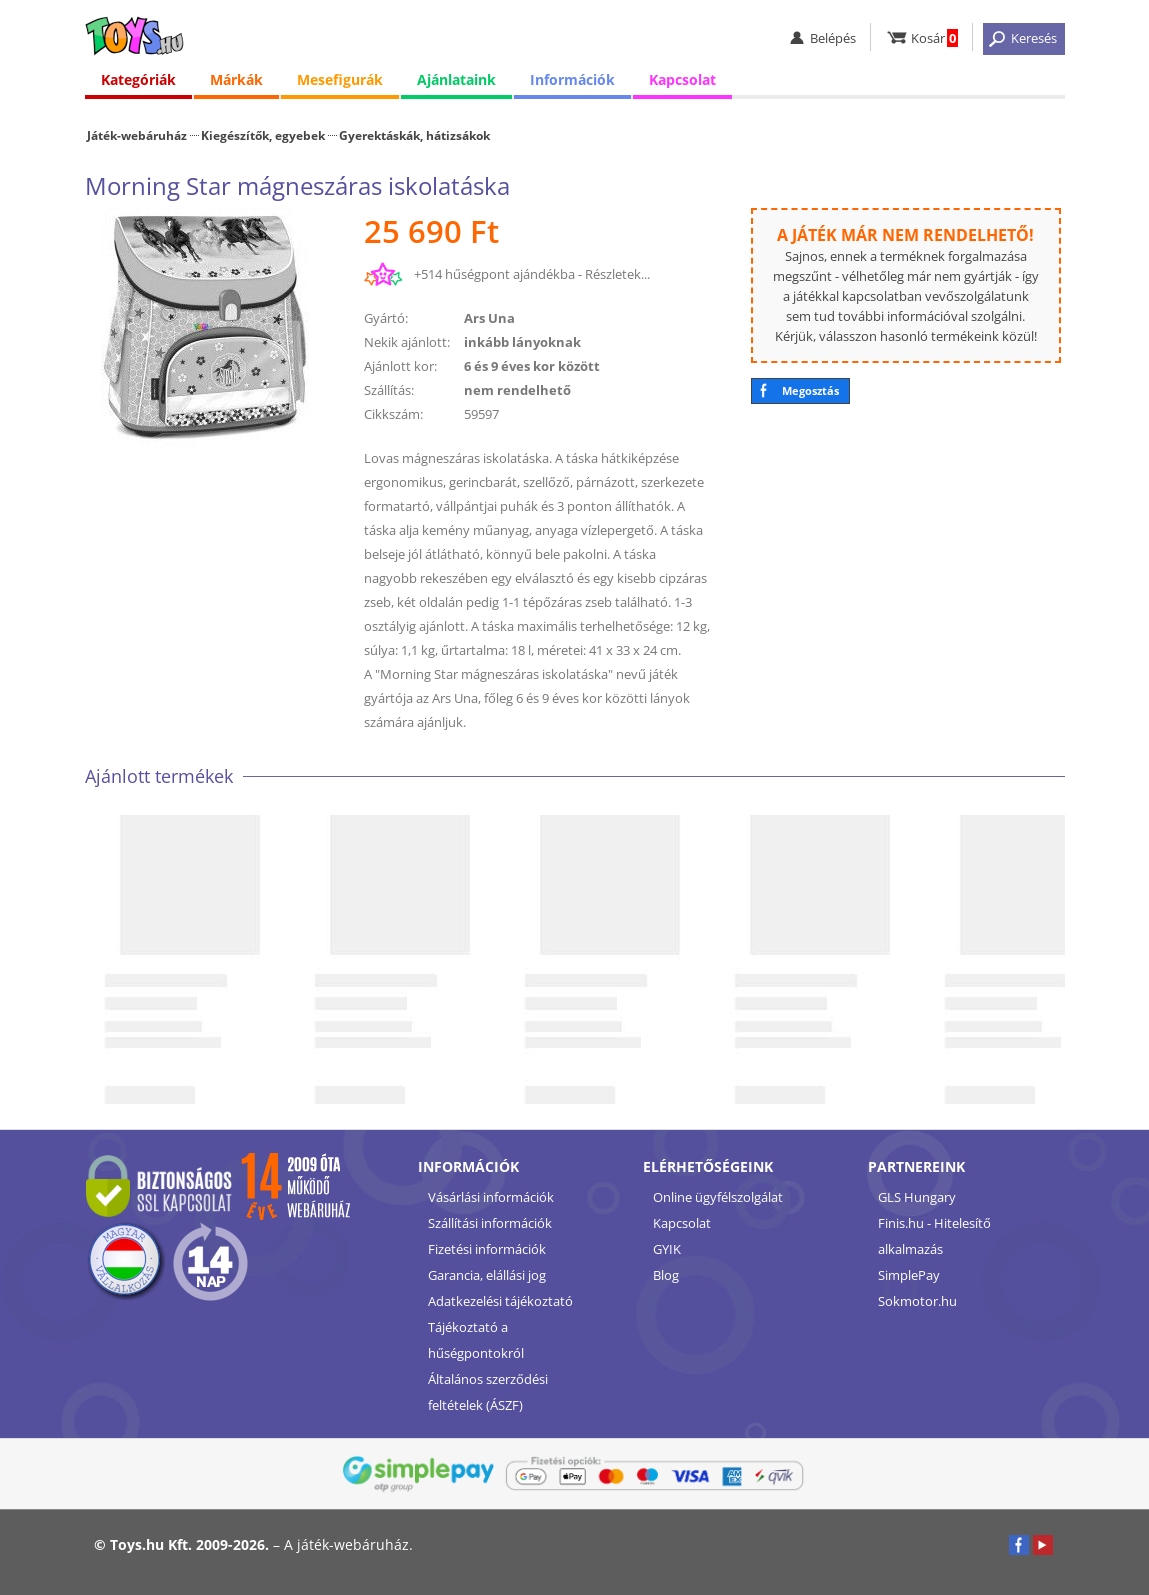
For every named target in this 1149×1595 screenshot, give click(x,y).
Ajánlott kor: (400, 366)
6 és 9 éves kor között (532, 366)
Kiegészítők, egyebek (263, 135)
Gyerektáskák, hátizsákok (414, 135)
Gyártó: (386, 318)
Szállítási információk (490, 1223)
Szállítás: (389, 390)
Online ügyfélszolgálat (718, 1197)
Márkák (236, 79)
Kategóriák (138, 79)
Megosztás (810, 390)
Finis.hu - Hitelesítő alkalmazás (934, 1236)
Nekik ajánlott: (407, 342)
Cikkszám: (393, 414)
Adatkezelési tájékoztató (500, 1301)
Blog (666, 1275)
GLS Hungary (917, 1197)
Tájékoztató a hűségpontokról (476, 1340)
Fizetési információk (487, 1249)
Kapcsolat (682, 79)
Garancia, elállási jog (487, 1275)
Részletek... (617, 274)
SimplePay (909, 1275)
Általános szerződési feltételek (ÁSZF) (488, 1392)
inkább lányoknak (522, 342)
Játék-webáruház (137, 135)
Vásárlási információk (491, 1197)
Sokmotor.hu (917, 1301)
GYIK (667, 1249)
